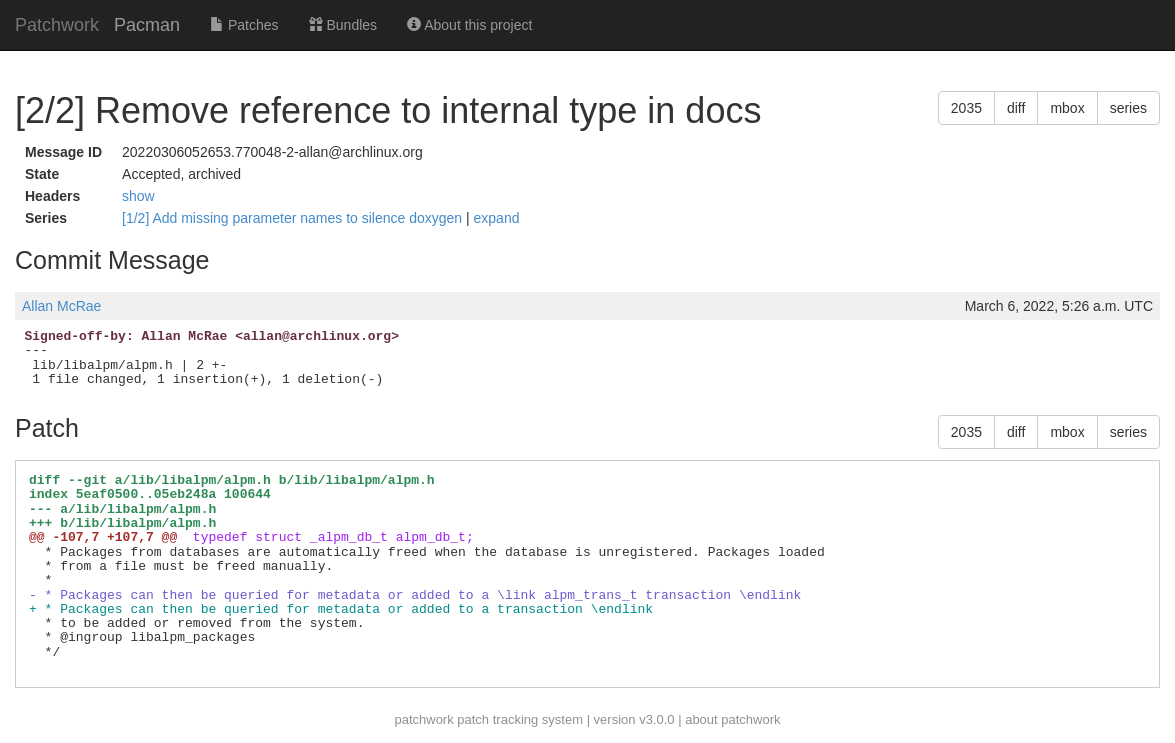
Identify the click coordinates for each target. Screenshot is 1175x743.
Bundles (343, 25)
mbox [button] (1067, 108)
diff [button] (1016, 108)
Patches (244, 25)
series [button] (1128, 108)
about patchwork (732, 719)
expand (497, 218)
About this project (469, 25)
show (138, 196)
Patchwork (57, 25)
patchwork (423, 719)
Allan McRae (61, 306)
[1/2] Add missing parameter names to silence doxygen (294, 218)
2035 (966, 108)
